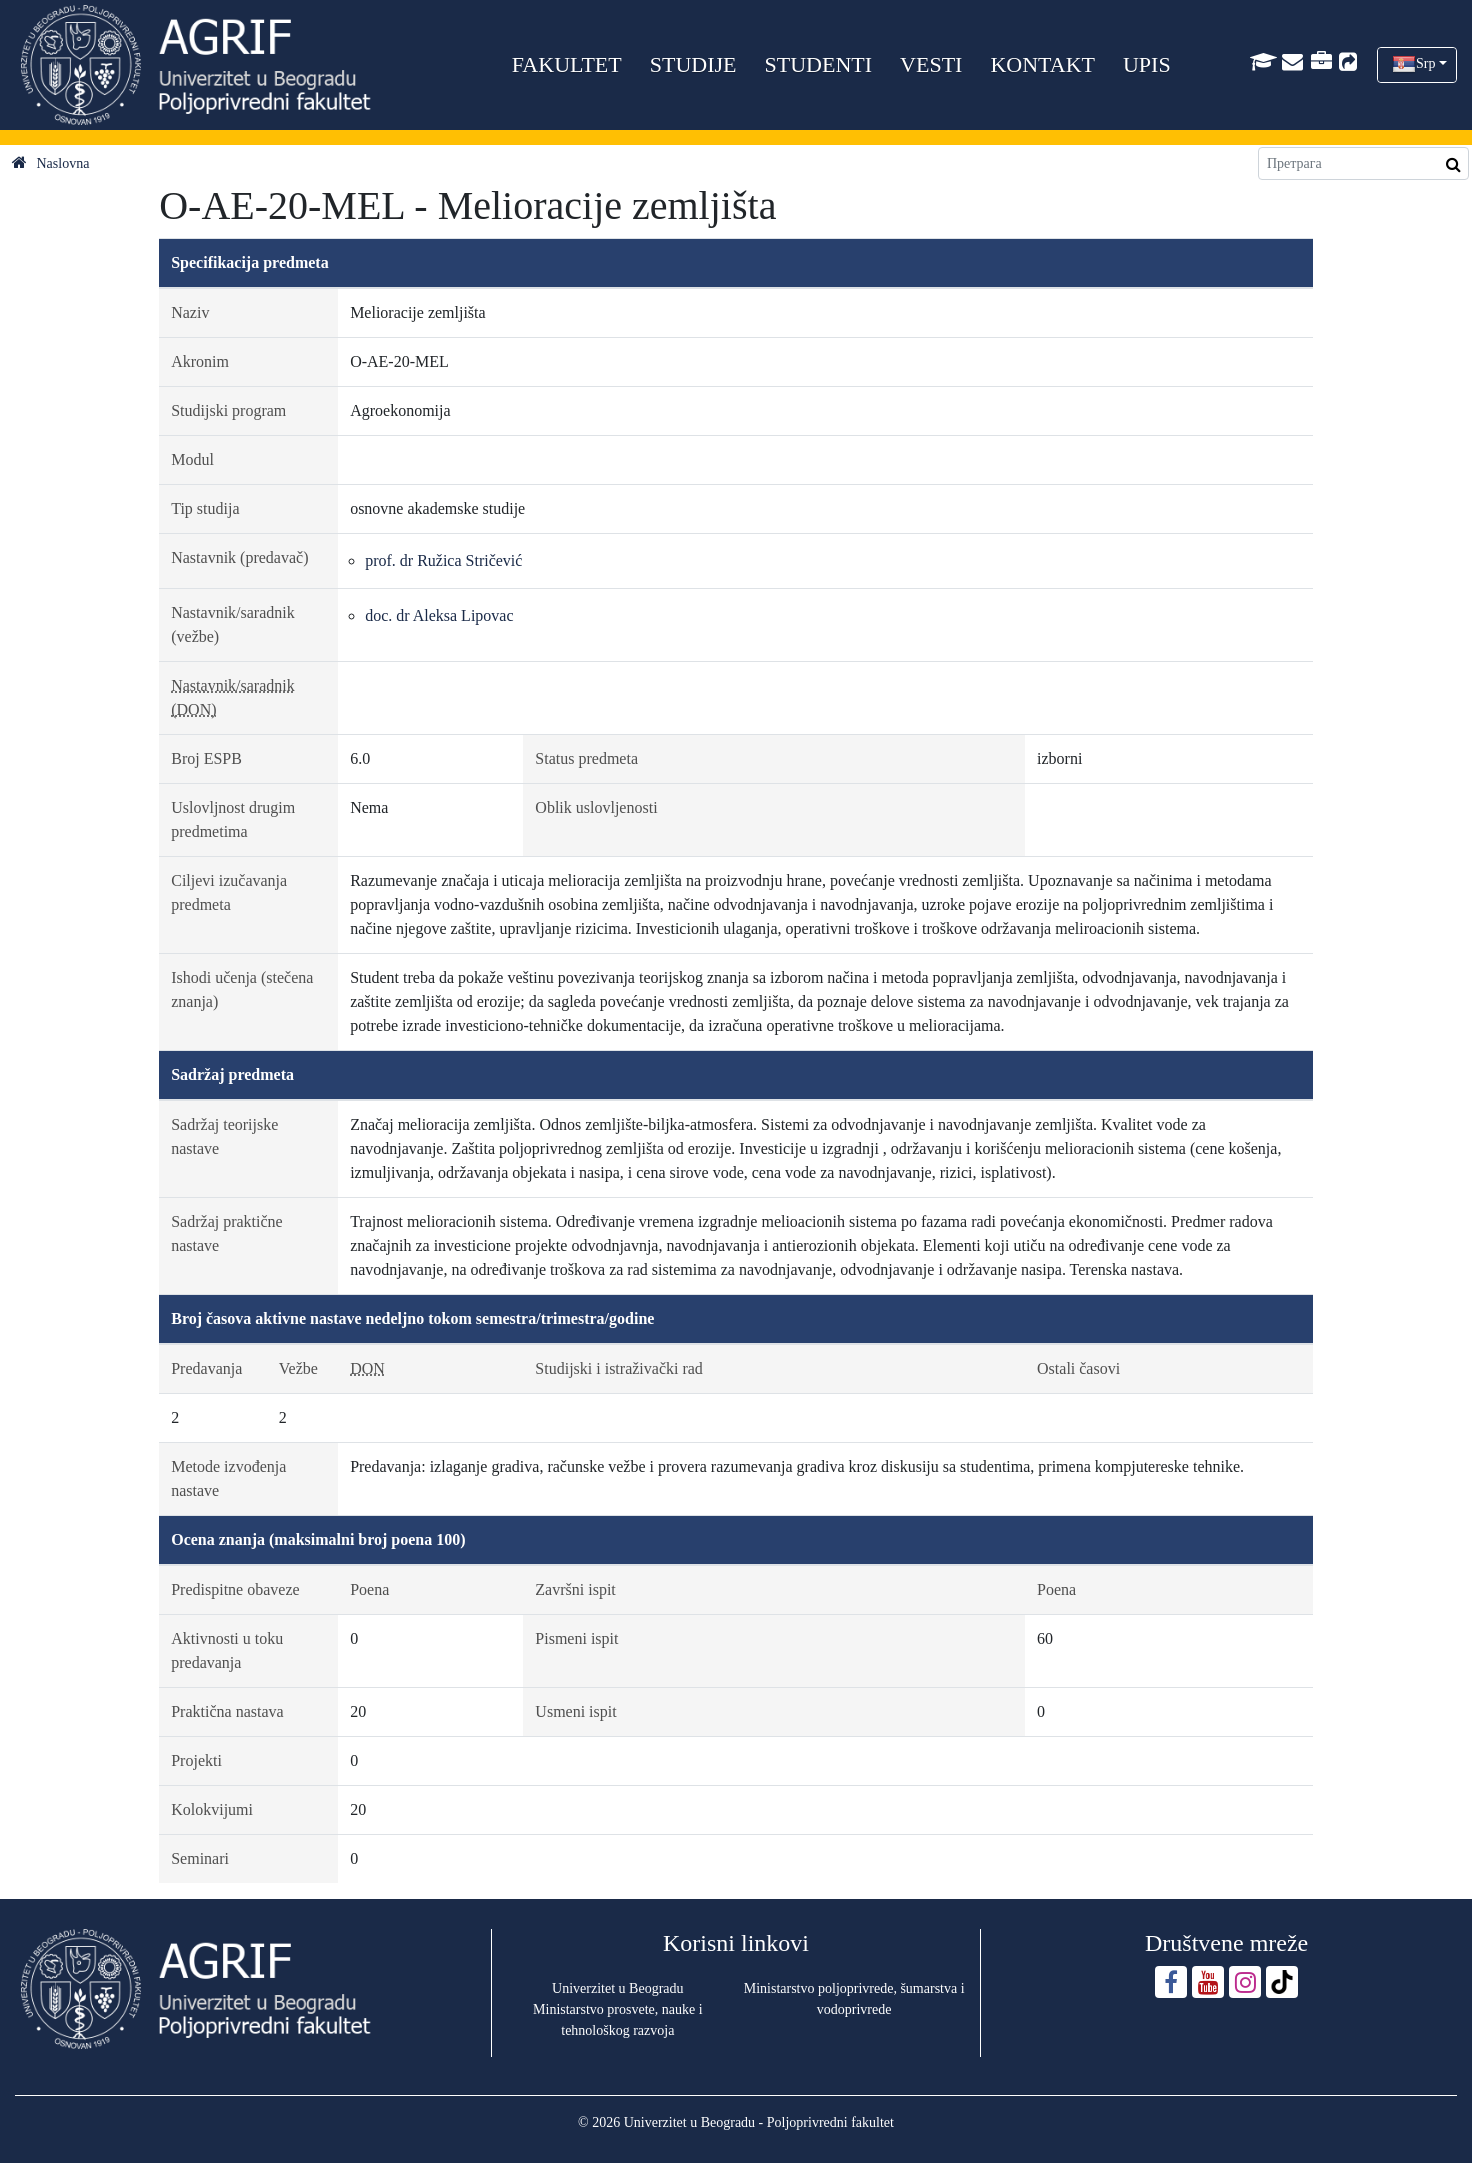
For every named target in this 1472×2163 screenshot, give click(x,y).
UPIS (1147, 64)
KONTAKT (1042, 64)
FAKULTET (567, 64)
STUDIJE (693, 64)
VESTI (931, 64)
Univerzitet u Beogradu (617, 1988)
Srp (1425, 63)
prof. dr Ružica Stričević (443, 560)
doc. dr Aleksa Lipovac (439, 615)
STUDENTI (819, 64)
